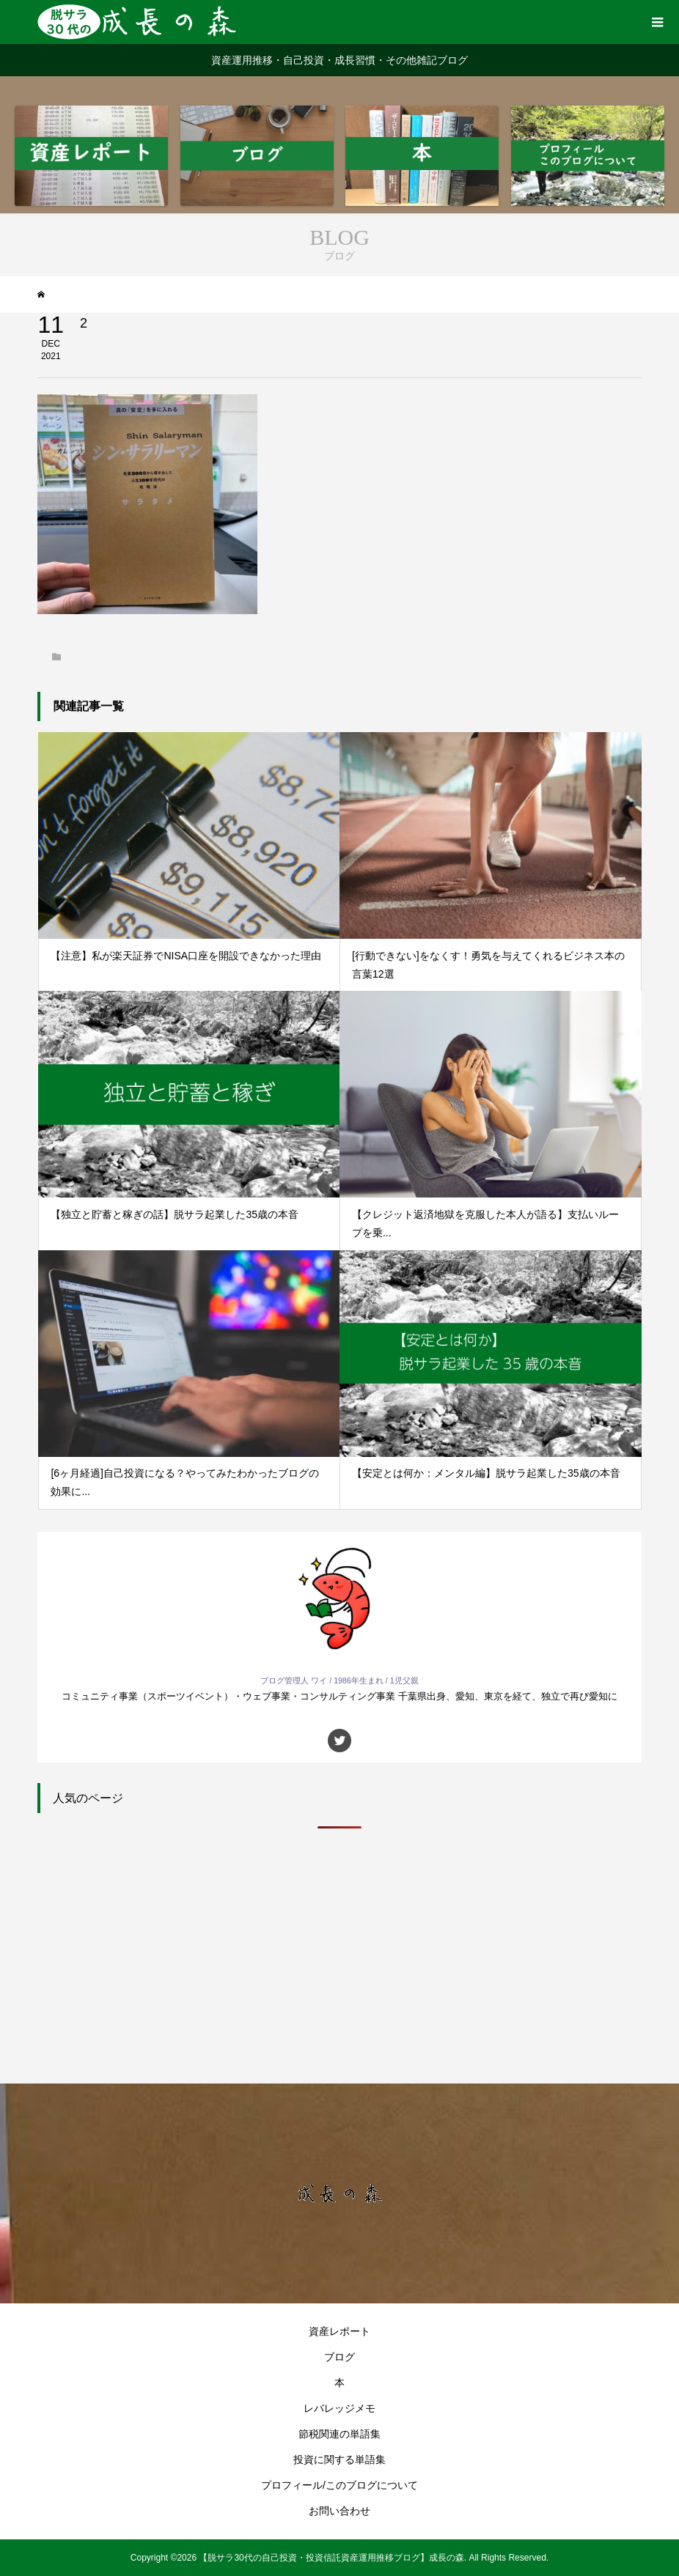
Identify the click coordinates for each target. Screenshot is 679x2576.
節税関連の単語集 (339, 2434)
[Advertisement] (339, 1951)
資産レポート (339, 2331)
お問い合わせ (339, 2511)
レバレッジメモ (339, 2408)
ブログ (339, 2357)
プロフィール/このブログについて (339, 2485)
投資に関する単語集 (339, 2459)
